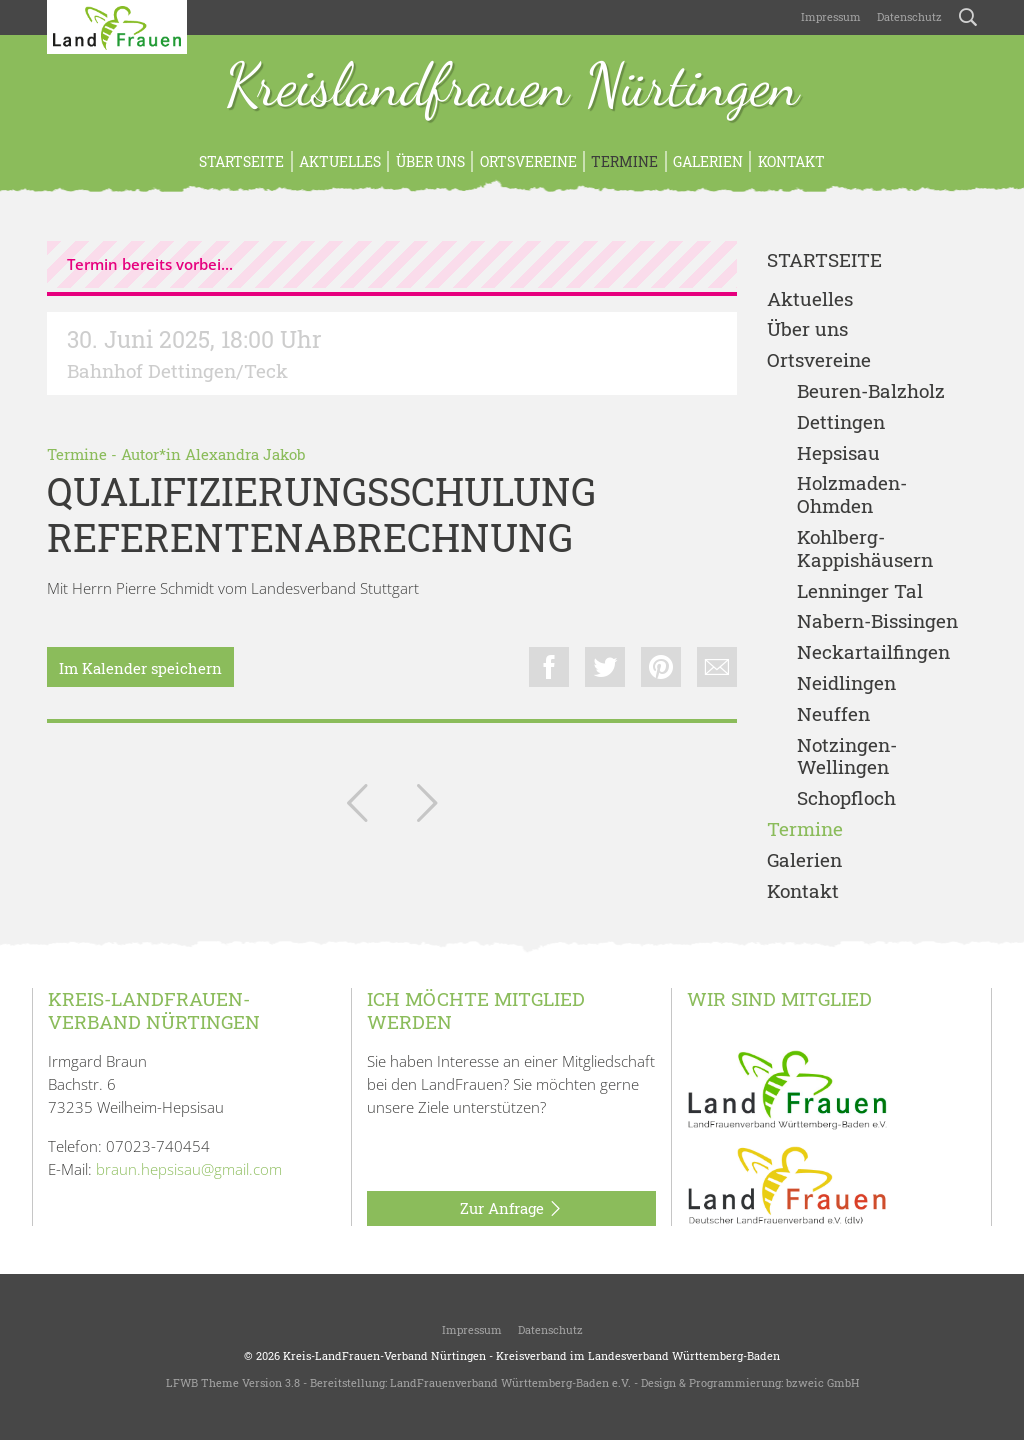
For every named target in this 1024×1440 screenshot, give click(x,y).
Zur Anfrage (511, 1209)
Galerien (708, 161)
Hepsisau (838, 453)
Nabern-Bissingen (877, 621)
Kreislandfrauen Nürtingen (512, 88)
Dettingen (841, 422)
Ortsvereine (528, 161)
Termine (624, 161)
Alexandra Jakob (245, 454)
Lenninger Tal (860, 591)
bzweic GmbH (822, 1382)
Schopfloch (846, 798)
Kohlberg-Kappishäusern (865, 549)
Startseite (241, 161)
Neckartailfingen (873, 652)
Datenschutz (909, 16)
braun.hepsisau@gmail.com (189, 1169)
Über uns (430, 161)
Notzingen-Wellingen (847, 757)
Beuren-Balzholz (871, 391)
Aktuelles (340, 161)
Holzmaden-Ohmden (852, 495)
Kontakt (791, 161)
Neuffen (833, 714)
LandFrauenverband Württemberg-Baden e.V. (510, 1382)
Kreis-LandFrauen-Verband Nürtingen (384, 1355)
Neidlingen (846, 683)
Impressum (831, 16)
